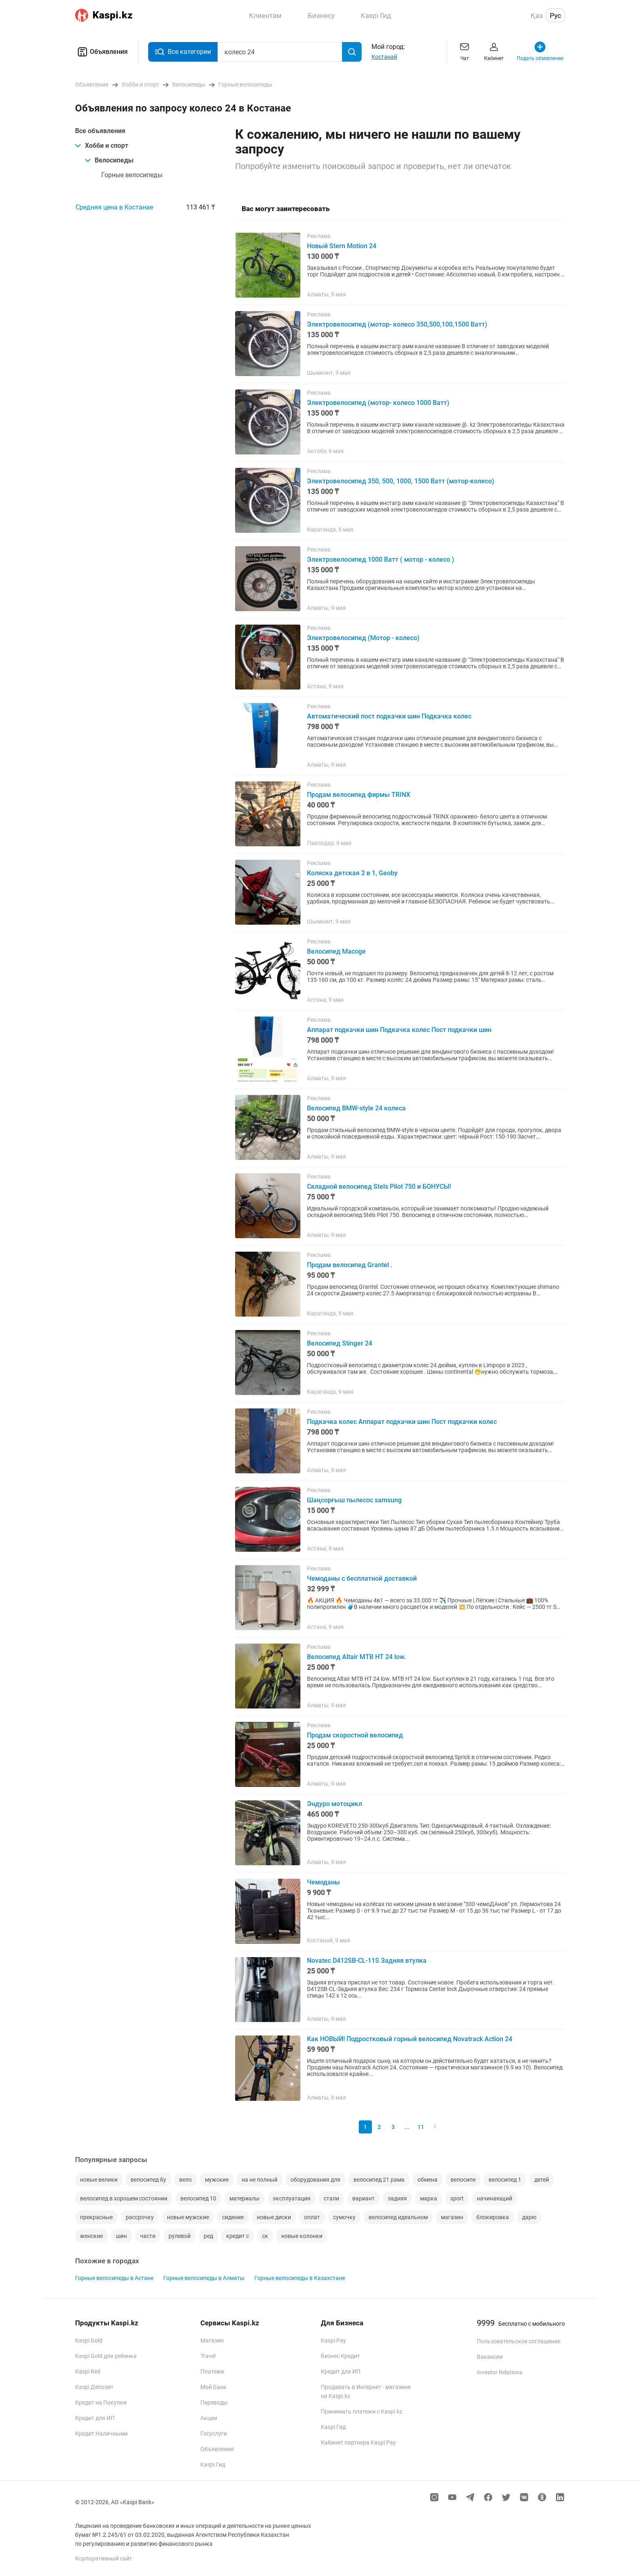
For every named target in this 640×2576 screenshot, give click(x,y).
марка (428, 2198)
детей (541, 2179)
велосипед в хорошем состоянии (123, 2198)
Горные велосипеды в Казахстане (299, 2278)
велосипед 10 (198, 2198)
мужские (217, 2179)
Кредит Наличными (101, 2433)
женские (91, 2236)
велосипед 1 (505, 2179)
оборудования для (315, 2179)
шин (121, 2236)
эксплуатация (292, 2198)
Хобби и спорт (101, 145)
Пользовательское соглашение (518, 2341)
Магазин (212, 2340)
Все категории (183, 52)
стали (331, 2198)
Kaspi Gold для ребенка (106, 2356)
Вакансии (490, 2357)
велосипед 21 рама (378, 2179)
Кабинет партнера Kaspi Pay (358, 2442)
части (148, 2236)
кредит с (237, 2236)
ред (208, 2236)
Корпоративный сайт (103, 2558)
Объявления (101, 51)
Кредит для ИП (95, 2418)
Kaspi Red (87, 2371)
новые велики (99, 2179)
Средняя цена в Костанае (114, 207)
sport (457, 2198)
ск (265, 2236)
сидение (233, 2217)
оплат (312, 2217)
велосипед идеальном (398, 2217)
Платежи (212, 2371)
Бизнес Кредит (340, 2356)
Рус (555, 15)
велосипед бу (148, 2179)
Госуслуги (213, 2433)
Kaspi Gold (88, 2340)
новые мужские (188, 2217)
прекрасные (96, 2217)
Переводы (214, 2402)
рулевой (180, 2236)
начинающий (494, 2198)
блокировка (492, 2217)
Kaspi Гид (212, 2464)
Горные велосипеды (131, 175)
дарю (529, 2217)
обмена (428, 2179)
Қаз (537, 15)
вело (185, 2179)
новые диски (274, 2217)
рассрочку (140, 2217)
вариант (363, 2198)
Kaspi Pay (333, 2340)
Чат (464, 50)
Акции (208, 2418)
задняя (397, 2198)
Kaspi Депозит (94, 2387)
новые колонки (301, 2236)
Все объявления (100, 131)
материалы (244, 2198)
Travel (208, 2356)
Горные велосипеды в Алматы (203, 2278)
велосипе (463, 2179)
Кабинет (494, 50)
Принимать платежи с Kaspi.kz (361, 2411)
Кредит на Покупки (101, 2402)
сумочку (344, 2217)
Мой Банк (213, 2387)
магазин (452, 2217)
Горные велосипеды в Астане (114, 2278)
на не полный (260, 2179)
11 (421, 2127)
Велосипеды (109, 160)
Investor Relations (499, 2372)
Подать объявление (540, 50)
